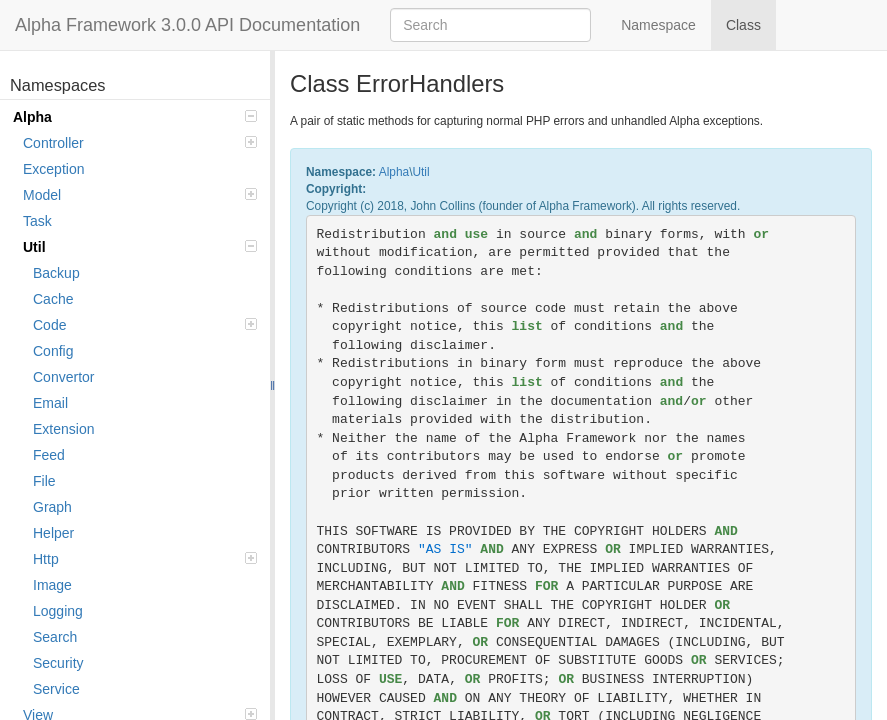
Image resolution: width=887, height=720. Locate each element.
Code (145, 325)
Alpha (135, 117)
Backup (56, 273)
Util (140, 247)
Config (53, 351)
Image (52, 585)
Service (56, 689)
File (44, 481)
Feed (49, 455)
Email (50, 403)
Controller (140, 143)
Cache (53, 299)
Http (145, 559)
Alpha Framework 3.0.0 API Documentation (187, 25)
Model (140, 195)
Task (37, 221)
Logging (58, 611)
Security (58, 663)
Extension (63, 429)
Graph (52, 507)
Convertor (63, 377)
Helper (53, 533)
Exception (53, 169)
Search (55, 637)
